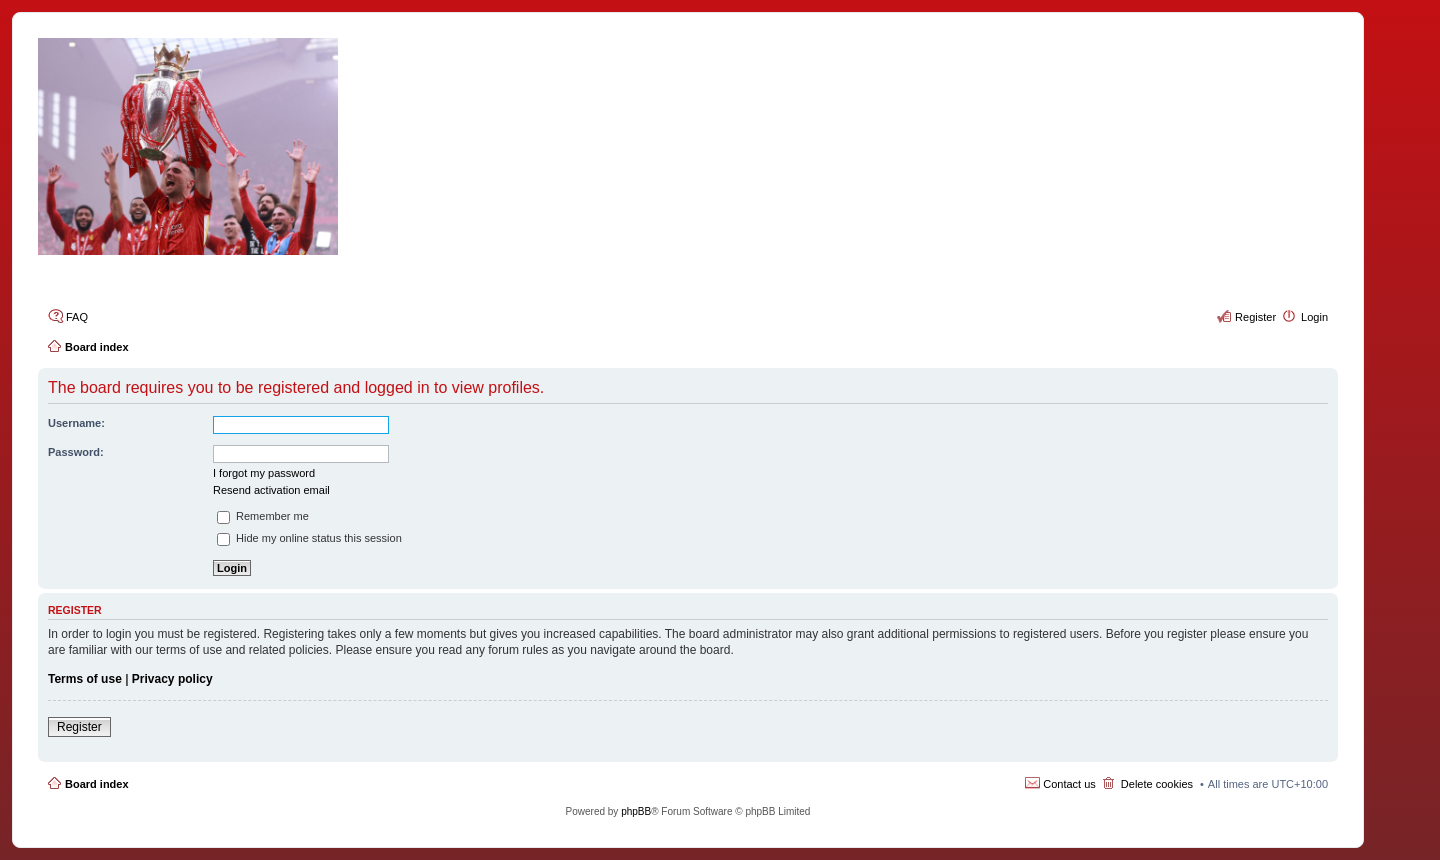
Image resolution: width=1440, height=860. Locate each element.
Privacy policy (172, 679)
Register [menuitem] (1255, 317)
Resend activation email (271, 490)
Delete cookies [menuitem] (1157, 784)
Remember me (263, 516)
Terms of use (85, 679)
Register (79, 727)
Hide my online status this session (309, 538)
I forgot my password (264, 473)
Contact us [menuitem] (1069, 784)
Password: (76, 452)
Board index (97, 784)
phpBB (636, 811)
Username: (76, 423)
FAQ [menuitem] (77, 317)
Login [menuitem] (1314, 317)
